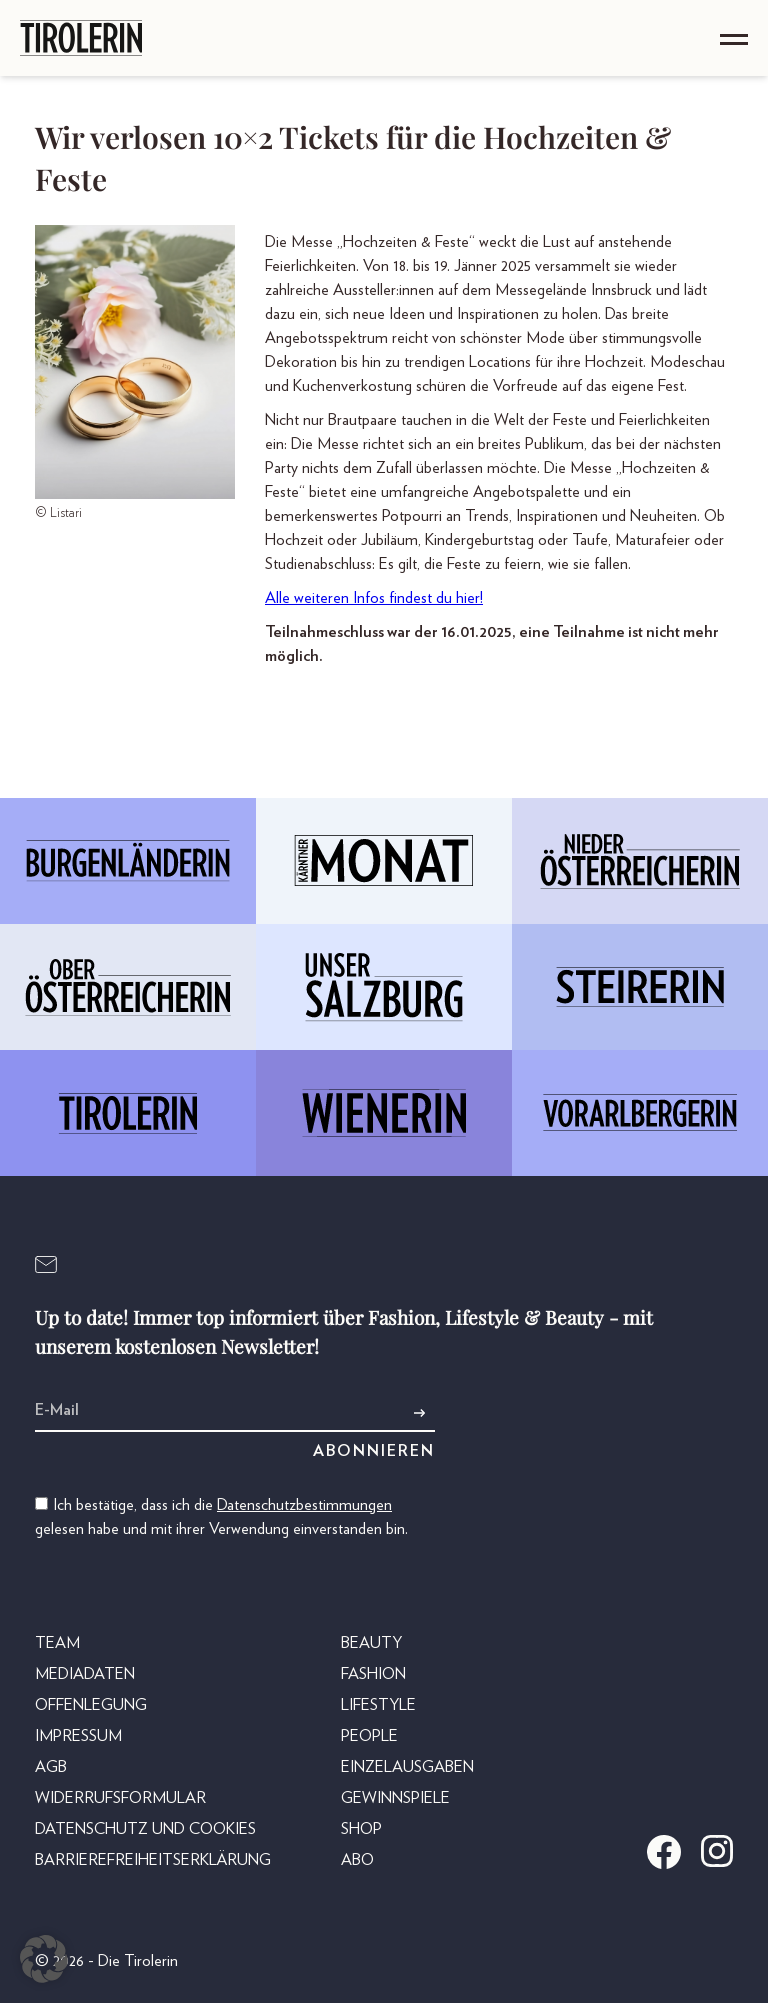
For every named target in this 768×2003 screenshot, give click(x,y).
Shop (361, 1829)
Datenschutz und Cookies (145, 1829)
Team (57, 1643)
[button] (44, 1959)
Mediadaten (85, 1674)
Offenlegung (91, 1705)
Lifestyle (378, 1705)
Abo (357, 1860)
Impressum (78, 1736)
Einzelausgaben (407, 1767)
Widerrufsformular (120, 1798)
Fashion (373, 1674)
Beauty (371, 1643)
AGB (51, 1767)
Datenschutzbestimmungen (304, 1505)
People (369, 1736)
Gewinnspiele (395, 1798)
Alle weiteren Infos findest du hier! (374, 598)
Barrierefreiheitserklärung (153, 1860)
